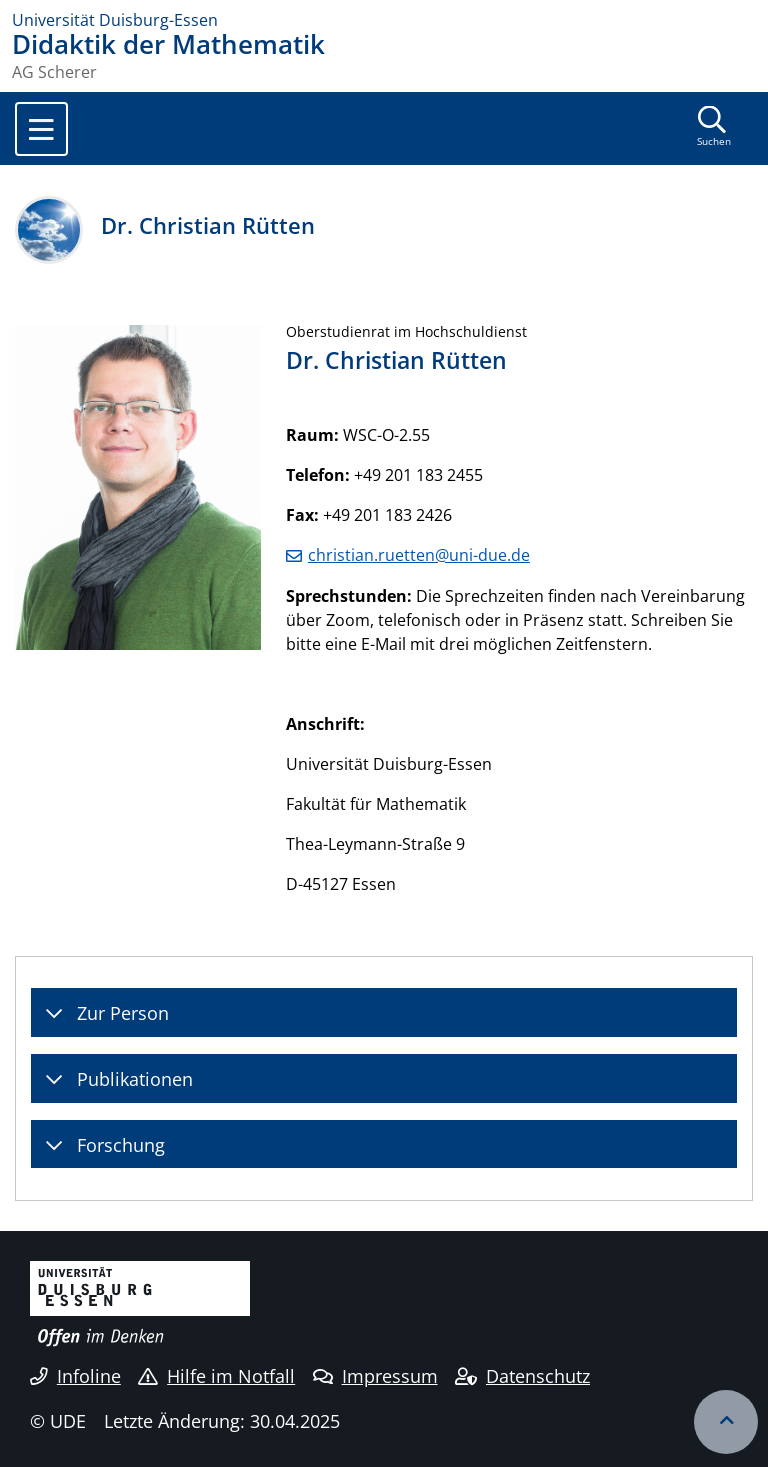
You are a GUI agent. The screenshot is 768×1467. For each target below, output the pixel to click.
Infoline (75, 1376)
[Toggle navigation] (41, 129)
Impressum (375, 1376)
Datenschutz (522, 1376)
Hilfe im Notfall (216, 1376)
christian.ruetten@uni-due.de (419, 555)
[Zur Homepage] (384, 20)
